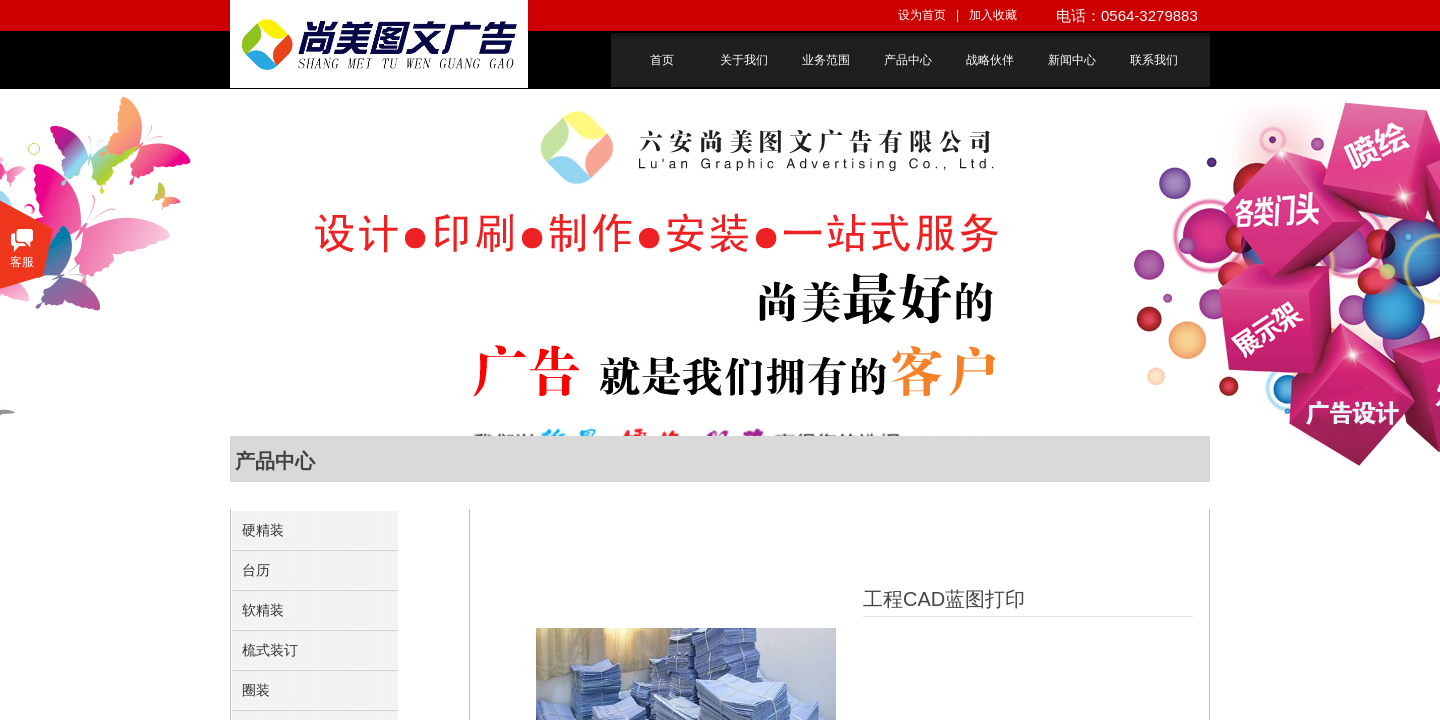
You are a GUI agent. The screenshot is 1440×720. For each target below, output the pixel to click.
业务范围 (826, 60)
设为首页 (922, 15)
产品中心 (908, 60)
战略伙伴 (990, 60)
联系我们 (1154, 60)
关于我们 (744, 60)
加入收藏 (993, 15)
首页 (662, 60)
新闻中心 (1072, 60)
